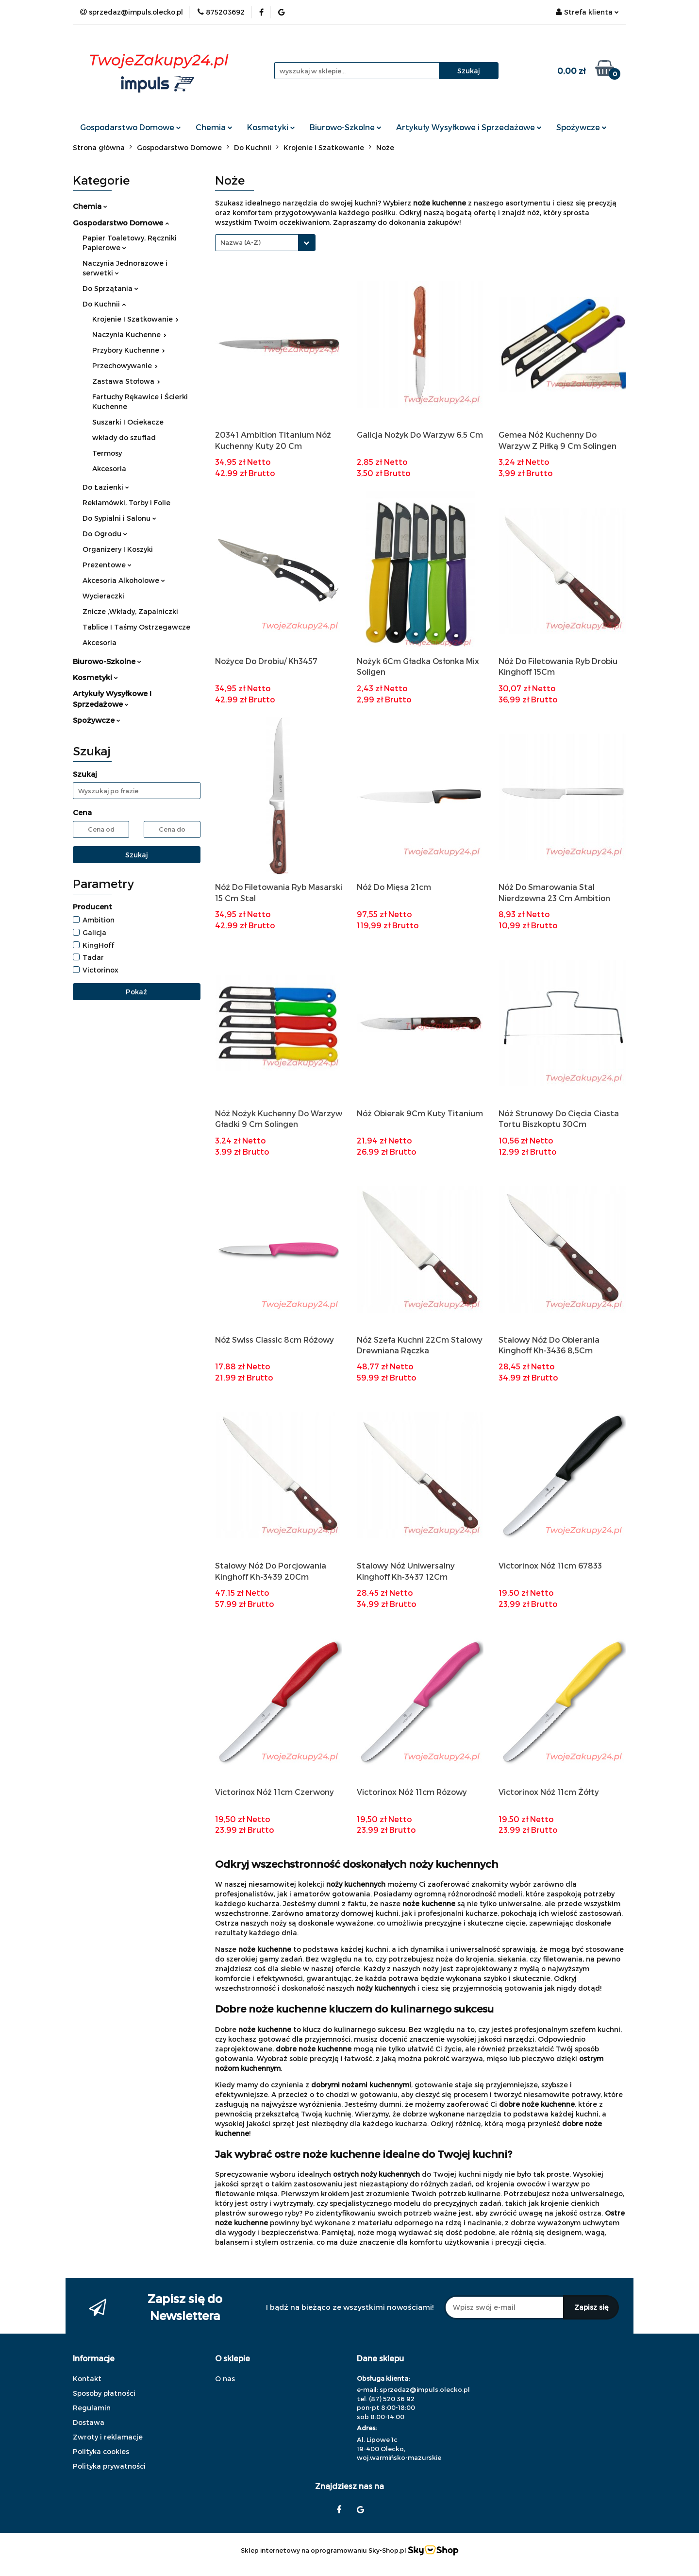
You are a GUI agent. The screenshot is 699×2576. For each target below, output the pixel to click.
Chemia (214, 127)
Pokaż (136, 992)
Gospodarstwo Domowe (130, 127)
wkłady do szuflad (124, 437)
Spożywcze (581, 127)
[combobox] (265, 242)
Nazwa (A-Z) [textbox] (240, 242)
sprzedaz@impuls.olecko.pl (425, 2389)
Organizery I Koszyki (118, 549)
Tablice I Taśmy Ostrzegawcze (136, 627)
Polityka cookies (101, 2451)
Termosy (107, 453)
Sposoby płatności (104, 2393)
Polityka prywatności (109, 2466)
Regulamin (92, 2408)
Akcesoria (109, 468)
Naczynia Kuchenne (129, 334)
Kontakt (87, 2378)
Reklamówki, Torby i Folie (126, 502)
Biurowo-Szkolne (346, 127)
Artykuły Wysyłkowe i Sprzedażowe (469, 127)
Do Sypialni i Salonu (119, 518)
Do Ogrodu (105, 533)
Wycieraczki (103, 596)
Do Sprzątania (110, 288)
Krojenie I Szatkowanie (135, 319)
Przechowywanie (125, 365)
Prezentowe (107, 565)
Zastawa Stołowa (126, 381)
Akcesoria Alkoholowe (124, 580)
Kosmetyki (271, 127)
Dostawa (88, 2422)
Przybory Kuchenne (128, 350)
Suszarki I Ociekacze (128, 422)
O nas (225, 2378)
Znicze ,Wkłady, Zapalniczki (130, 611)
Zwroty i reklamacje (108, 2437)
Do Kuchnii (104, 304)
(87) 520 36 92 (392, 2399)
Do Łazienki (106, 487)
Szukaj (136, 855)
